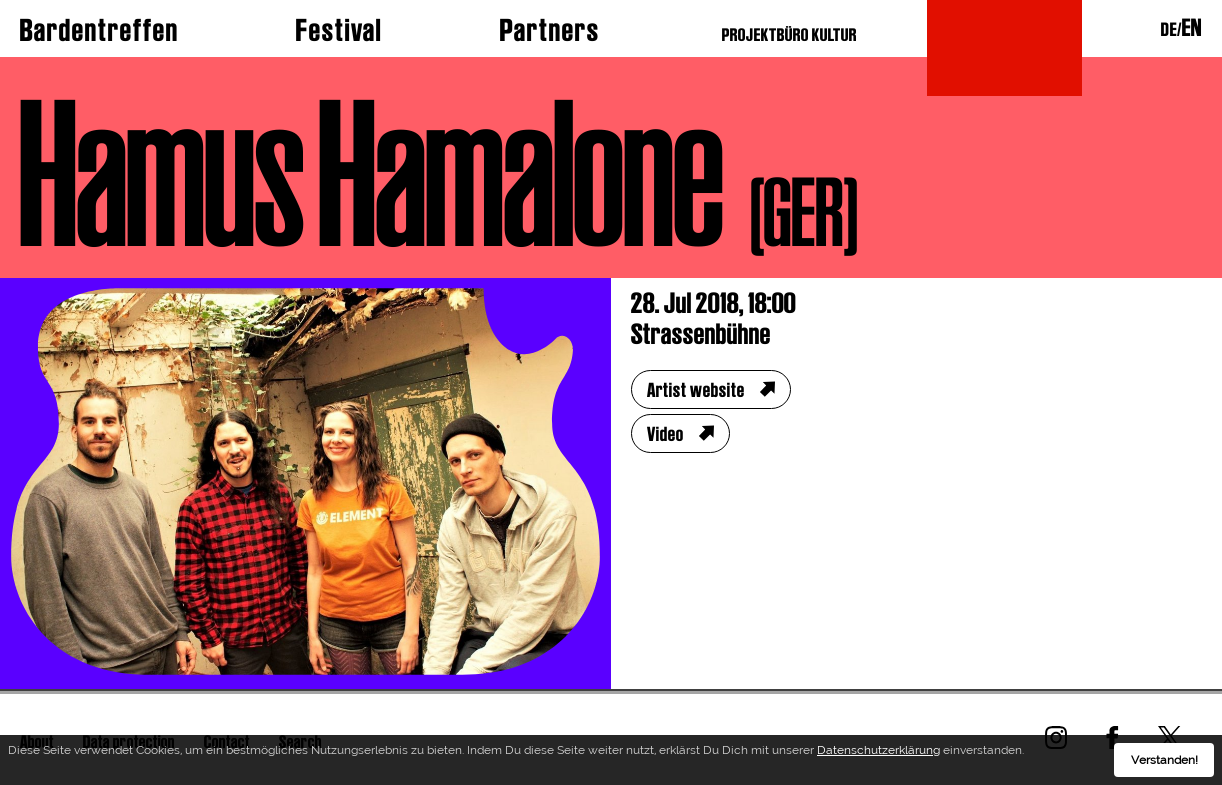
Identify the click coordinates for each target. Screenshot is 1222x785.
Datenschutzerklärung (878, 750)
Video (665, 434)
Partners (550, 30)
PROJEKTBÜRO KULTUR (789, 34)
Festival (339, 30)
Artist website (696, 390)
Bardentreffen (99, 30)
